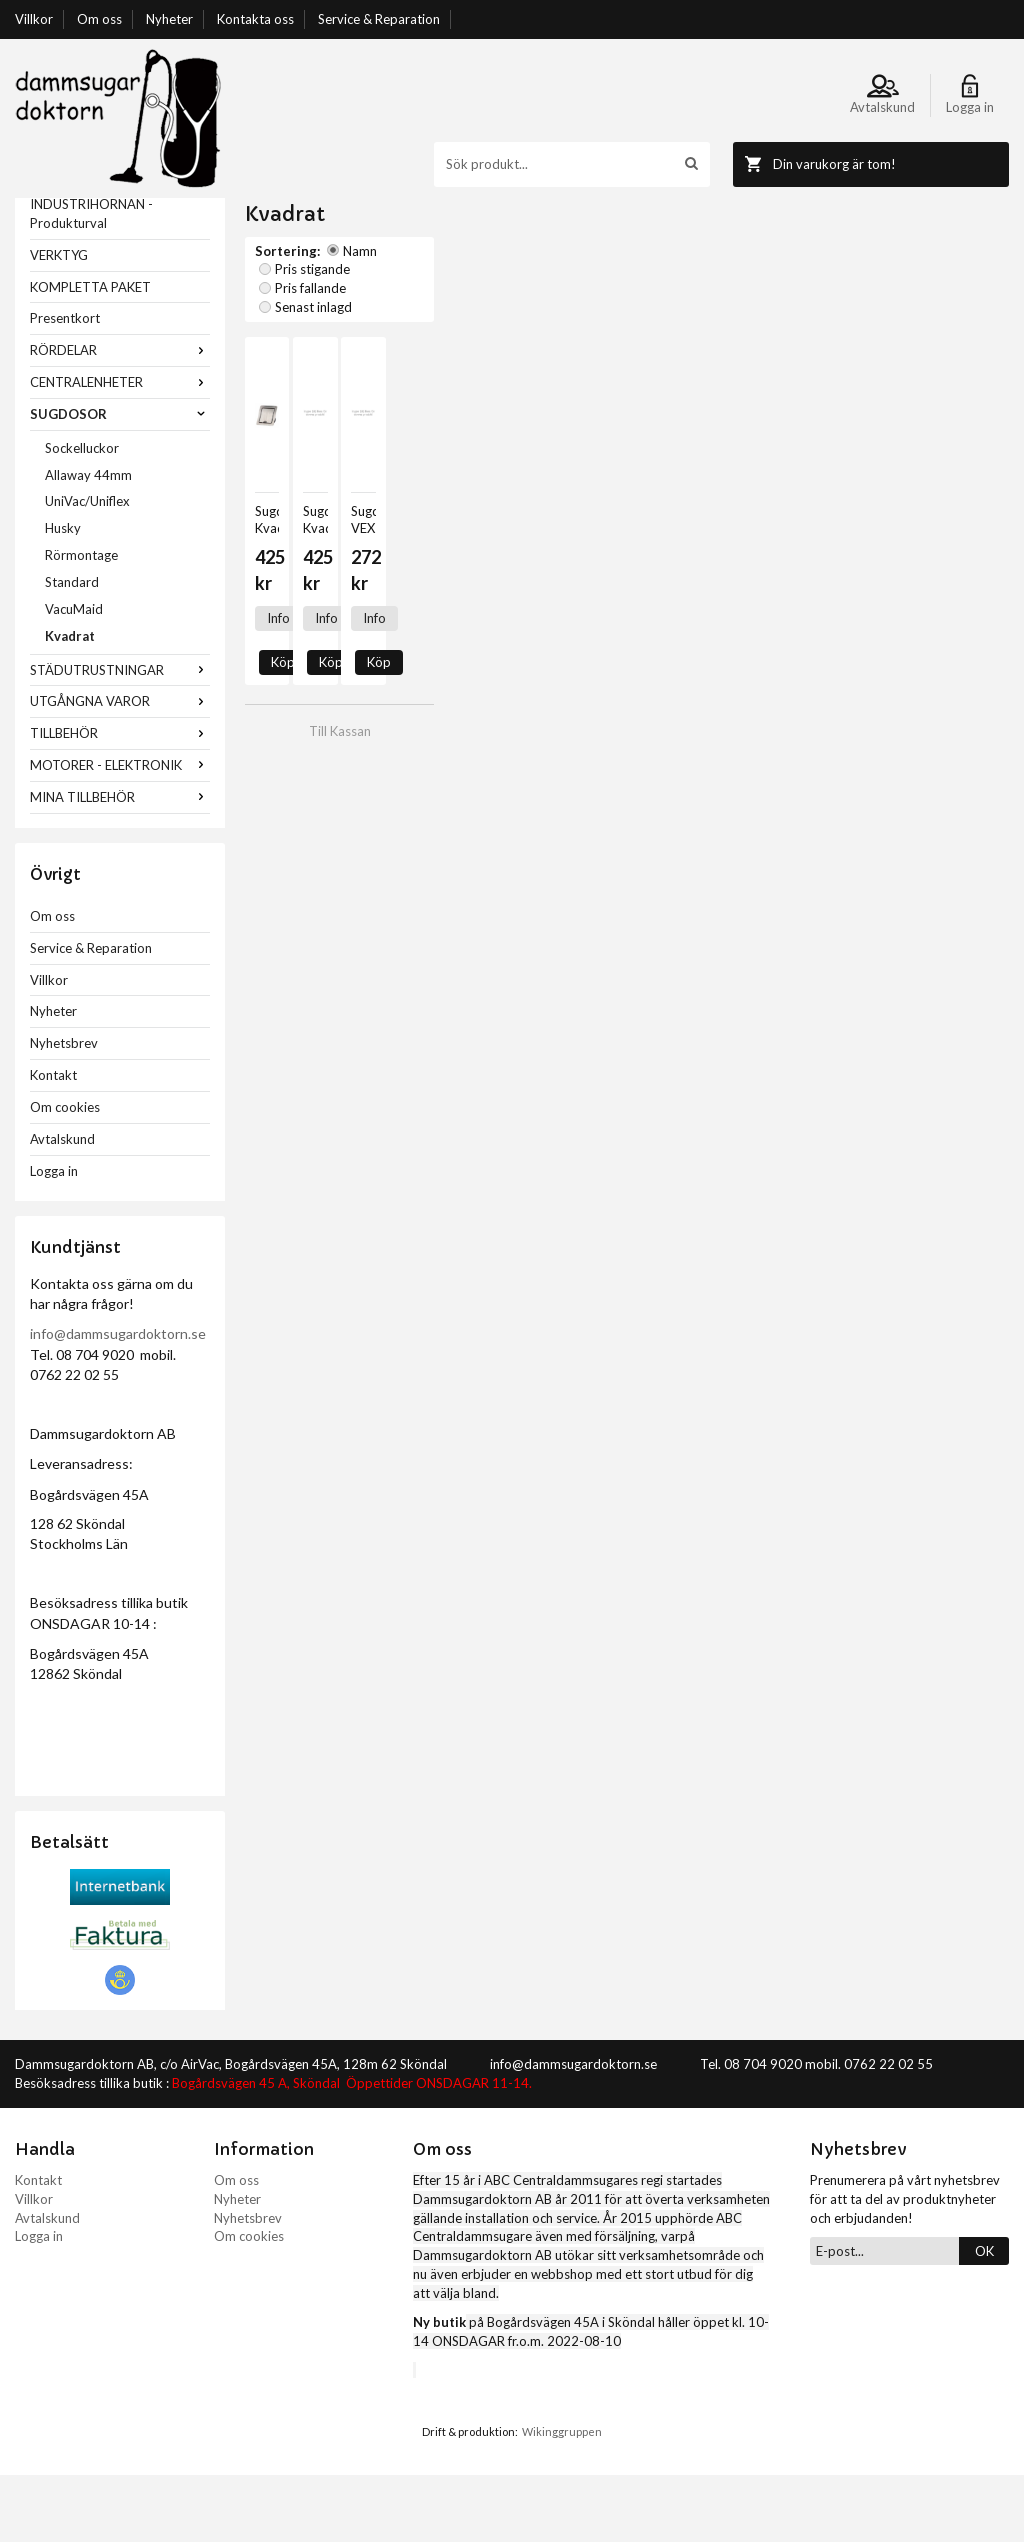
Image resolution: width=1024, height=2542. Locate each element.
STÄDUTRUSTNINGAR (120, 737)
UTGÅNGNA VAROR (120, 768)
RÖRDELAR (120, 417)
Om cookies (65, 1174)
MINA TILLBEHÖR (120, 864)
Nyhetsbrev (64, 1110)
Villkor (34, 19)
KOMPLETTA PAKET (90, 354)
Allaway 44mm (88, 542)
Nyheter (169, 19)
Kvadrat (70, 703)
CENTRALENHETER (120, 449)
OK (984, 2318)
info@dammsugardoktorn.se (118, 1400)
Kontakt (53, 1142)
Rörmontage (81, 622)
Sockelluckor (82, 515)
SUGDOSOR (120, 481)
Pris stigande (429, 299)
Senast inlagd (622, 299)
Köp (333, 584)
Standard (72, 649)
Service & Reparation (379, 19)
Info (278, 584)
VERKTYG (59, 322)
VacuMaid (74, 676)
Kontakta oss (255, 19)
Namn (352, 299)
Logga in (54, 1238)
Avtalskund (62, 1206)
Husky (63, 595)
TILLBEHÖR (120, 800)
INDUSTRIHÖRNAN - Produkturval (91, 280)
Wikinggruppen (562, 2498)
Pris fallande (525, 299)
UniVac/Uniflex (87, 568)
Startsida (271, 207)
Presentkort (65, 385)
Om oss (99, 19)
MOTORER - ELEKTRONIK (120, 832)
